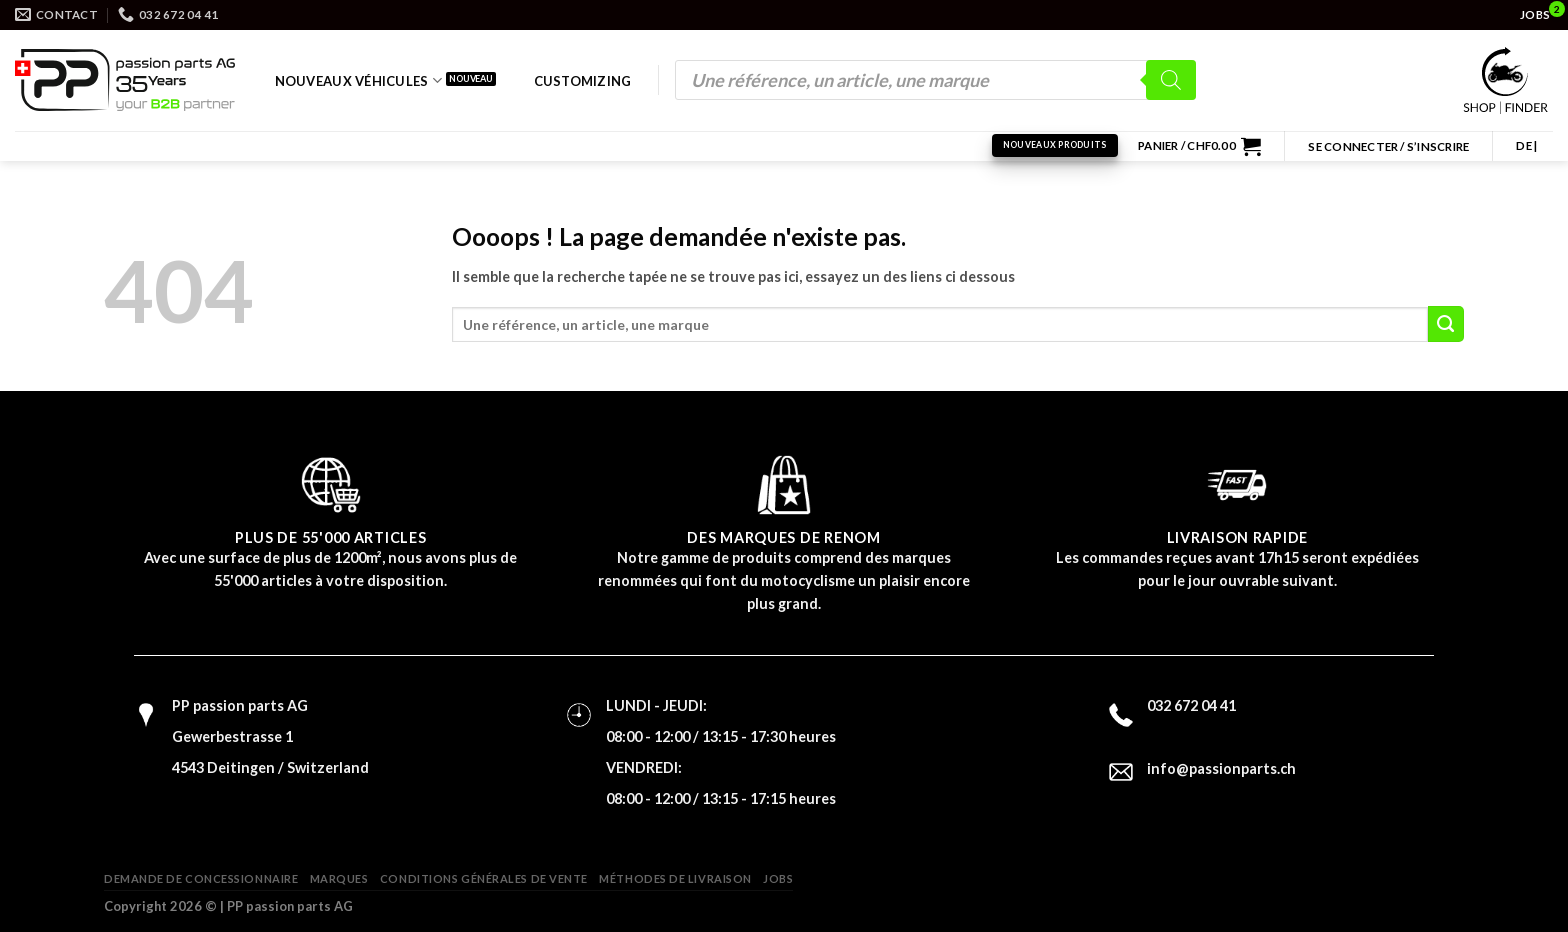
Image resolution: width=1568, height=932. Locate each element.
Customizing (583, 81)
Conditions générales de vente (484, 878)
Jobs (778, 878)
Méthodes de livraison (675, 878)
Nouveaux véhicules (358, 80)
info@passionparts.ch (1221, 768)
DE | (1526, 145)
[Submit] (1446, 324)
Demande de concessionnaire (201, 878)
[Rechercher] (1171, 80)
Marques (339, 878)
